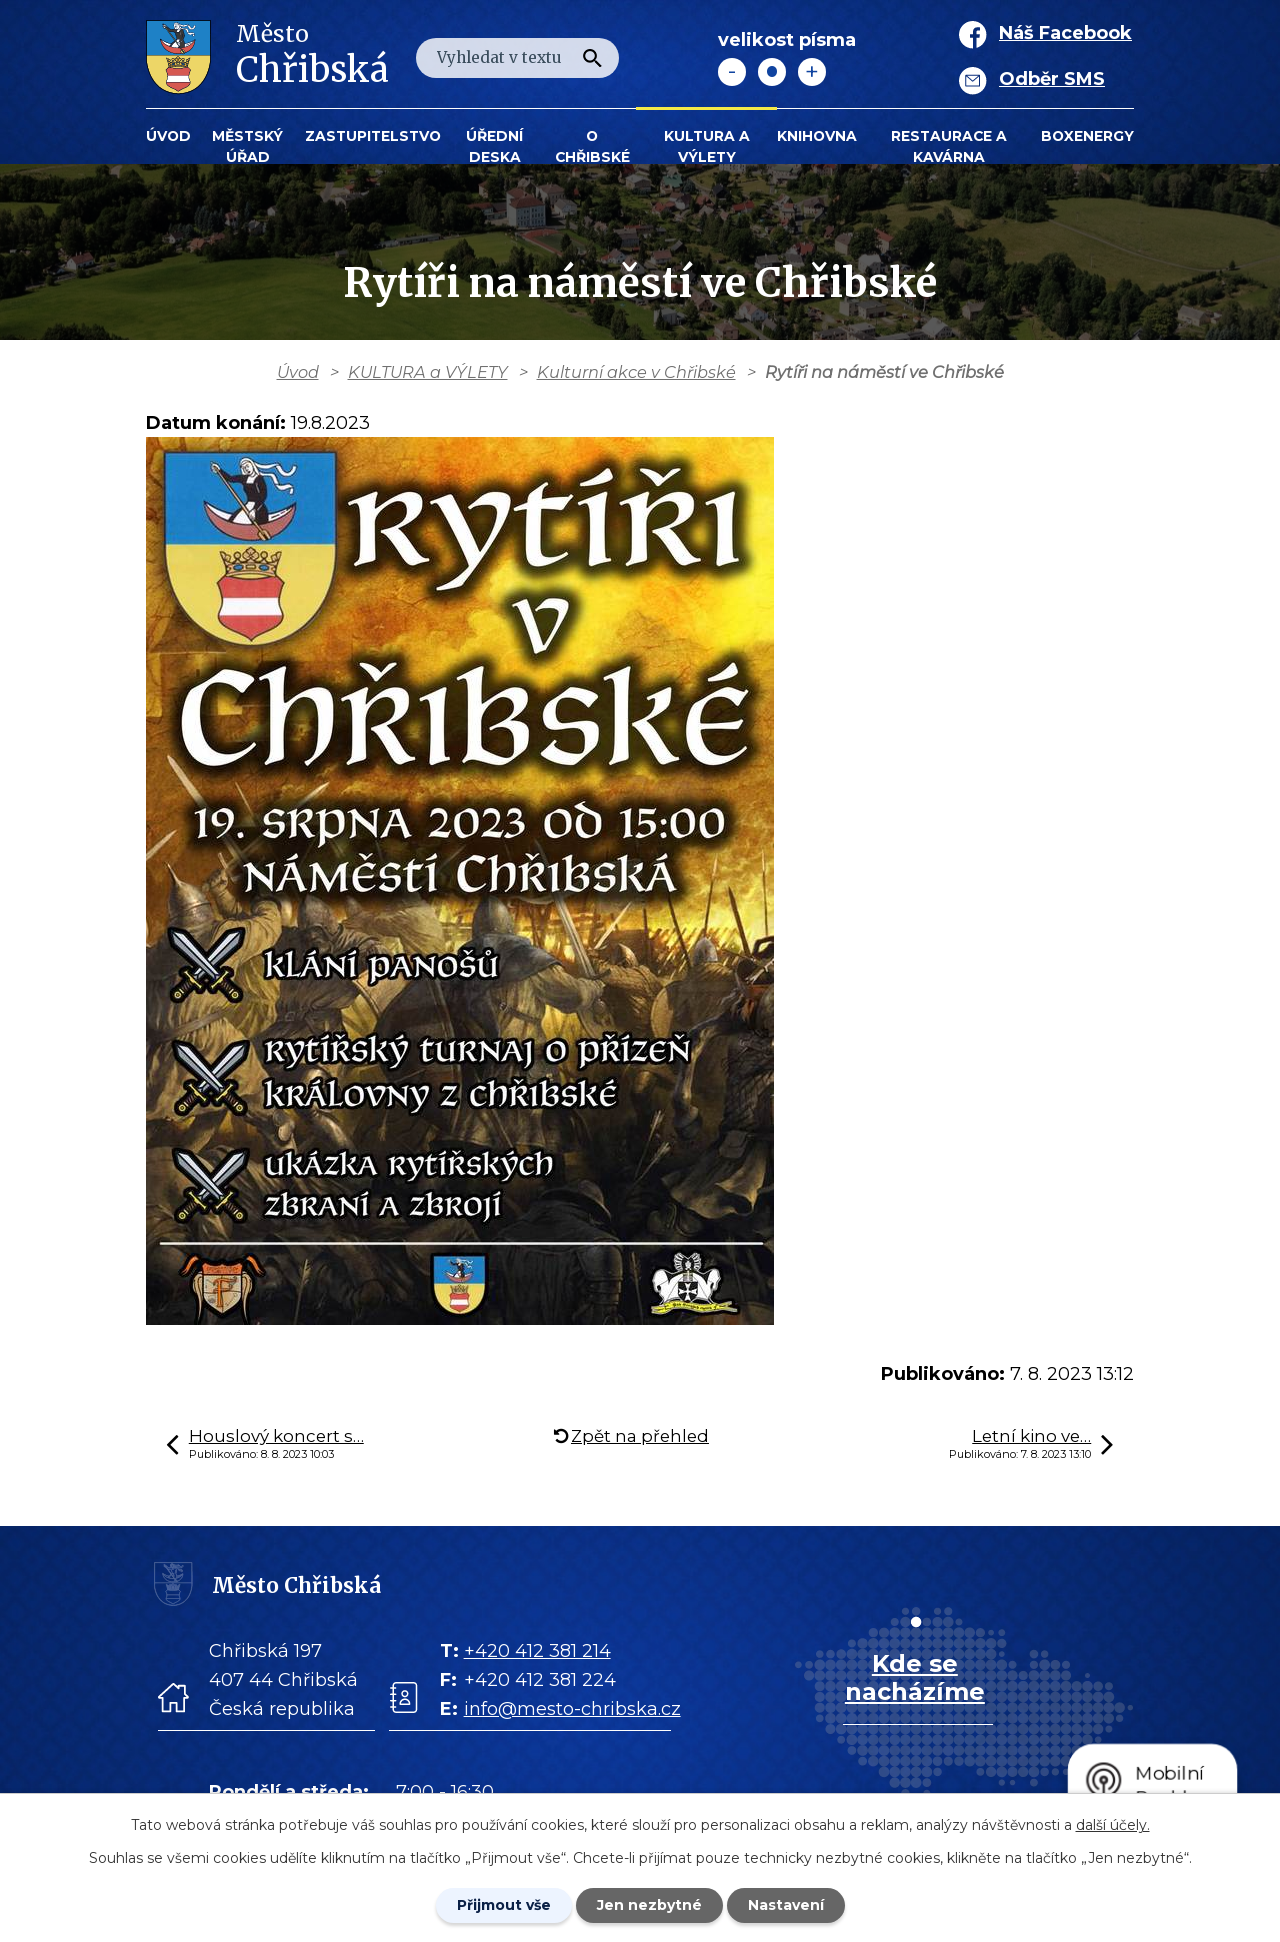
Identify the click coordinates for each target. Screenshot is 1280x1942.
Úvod (168, 136)
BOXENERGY (1087, 136)
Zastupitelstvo (373, 136)
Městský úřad (247, 146)
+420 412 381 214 (537, 1651)
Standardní (772, 72)
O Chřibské (592, 146)
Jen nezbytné (649, 1905)
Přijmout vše (504, 1905)
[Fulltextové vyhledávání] (517, 58)
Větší (812, 72)
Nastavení (786, 1905)
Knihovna (817, 136)
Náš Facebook (1065, 33)
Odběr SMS (1052, 79)
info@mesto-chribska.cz (572, 1709)
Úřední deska (494, 146)
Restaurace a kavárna (949, 146)
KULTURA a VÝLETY (707, 146)
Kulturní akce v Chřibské (636, 372)
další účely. (1113, 1825)
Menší (732, 72)
